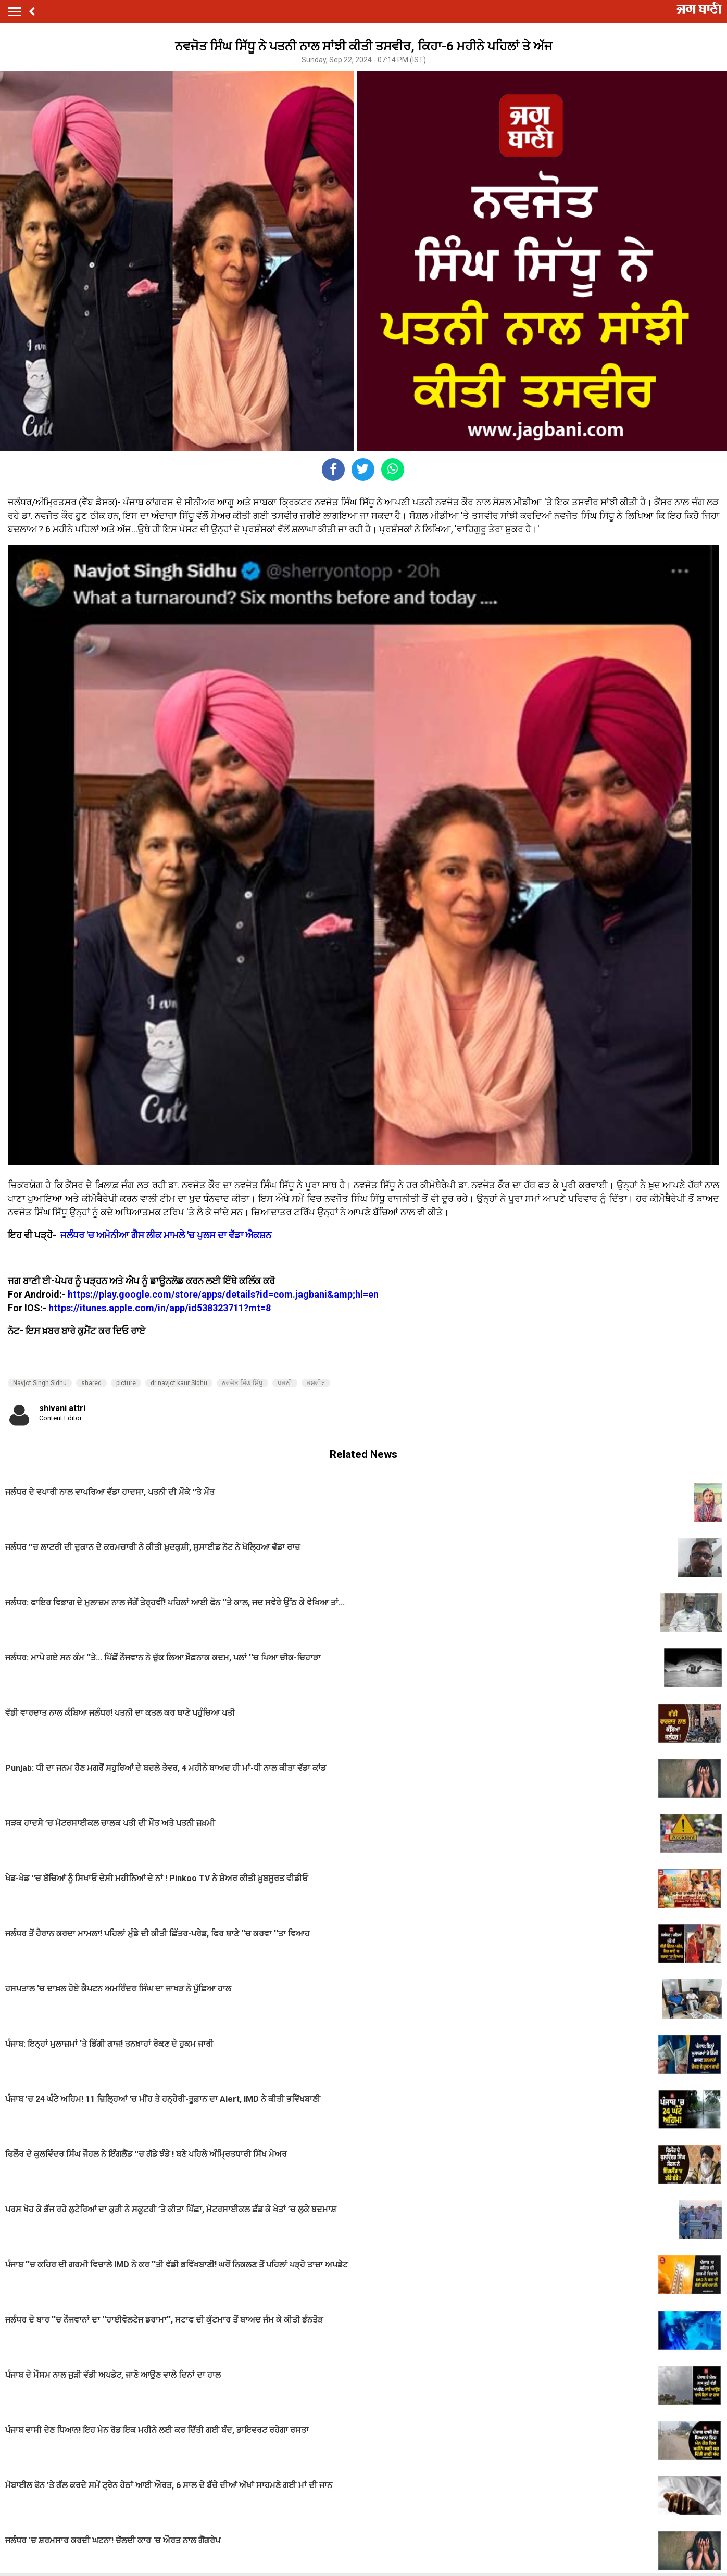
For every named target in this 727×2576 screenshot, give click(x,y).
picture (126, 1383)
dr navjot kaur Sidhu (179, 1383)
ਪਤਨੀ (285, 1383)
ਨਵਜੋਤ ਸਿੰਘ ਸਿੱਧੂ (242, 1383)
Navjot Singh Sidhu (40, 1383)
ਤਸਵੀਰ (316, 1383)
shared (91, 1383)
